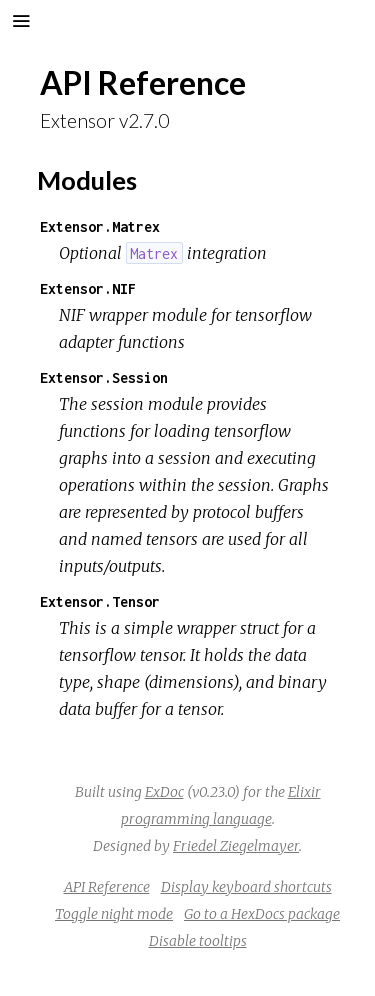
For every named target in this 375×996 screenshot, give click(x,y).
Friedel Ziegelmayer (236, 846)
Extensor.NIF (88, 288)
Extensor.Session (104, 377)
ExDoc (164, 792)
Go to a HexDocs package (262, 914)
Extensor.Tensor (100, 601)
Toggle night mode (114, 914)
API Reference (107, 887)
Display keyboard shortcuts (246, 887)
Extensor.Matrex (100, 226)
